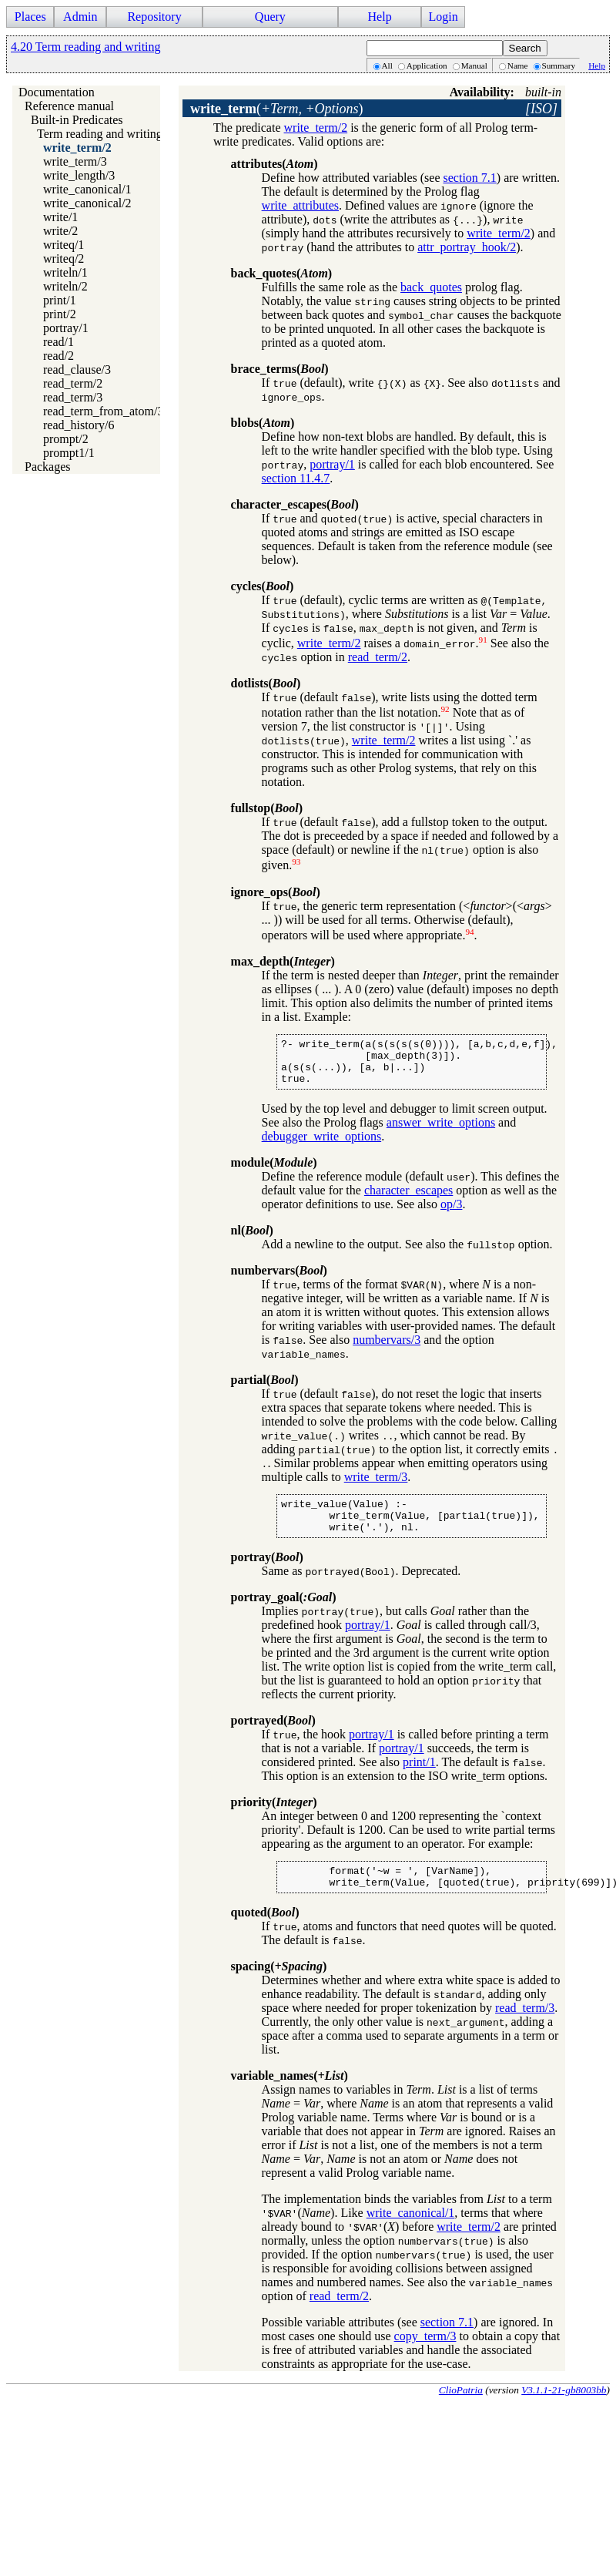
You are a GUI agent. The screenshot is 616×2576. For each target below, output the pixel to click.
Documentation (56, 92)
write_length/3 (79, 175)
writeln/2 (65, 286)
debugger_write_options (322, 1145)
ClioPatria (461, 2410)
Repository (154, 16)
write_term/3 (75, 161)
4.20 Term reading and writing (86, 46)
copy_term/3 (425, 2356)
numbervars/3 (386, 1348)
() (276, 108)
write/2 (60, 230)
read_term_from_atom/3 (103, 411)
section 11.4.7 (296, 478)
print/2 (59, 314)
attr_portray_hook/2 (466, 247)
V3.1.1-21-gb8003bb (563, 2410)
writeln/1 (65, 272)
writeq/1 (63, 244)
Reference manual (69, 106)
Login (442, 16)
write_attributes (300, 205)
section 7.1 (470, 177)
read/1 (58, 341)
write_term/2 (77, 147)
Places (30, 16)
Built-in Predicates (77, 119)
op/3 (451, 1213)
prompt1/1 (69, 452)
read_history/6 (78, 425)
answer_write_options (441, 1131)
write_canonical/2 (87, 203)
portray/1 (66, 327)
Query (270, 16)
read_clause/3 (77, 369)
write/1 (60, 216)
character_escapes (408, 1199)
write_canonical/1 (87, 189)
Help (380, 16)
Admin (80, 16)
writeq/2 (63, 258)
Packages (48, 466)
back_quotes (431, 287)
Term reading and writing (99, 133)
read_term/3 (72, 397)
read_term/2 (72, 383)
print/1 (59, 300)
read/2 (58, 355)
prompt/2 (66, 438)
